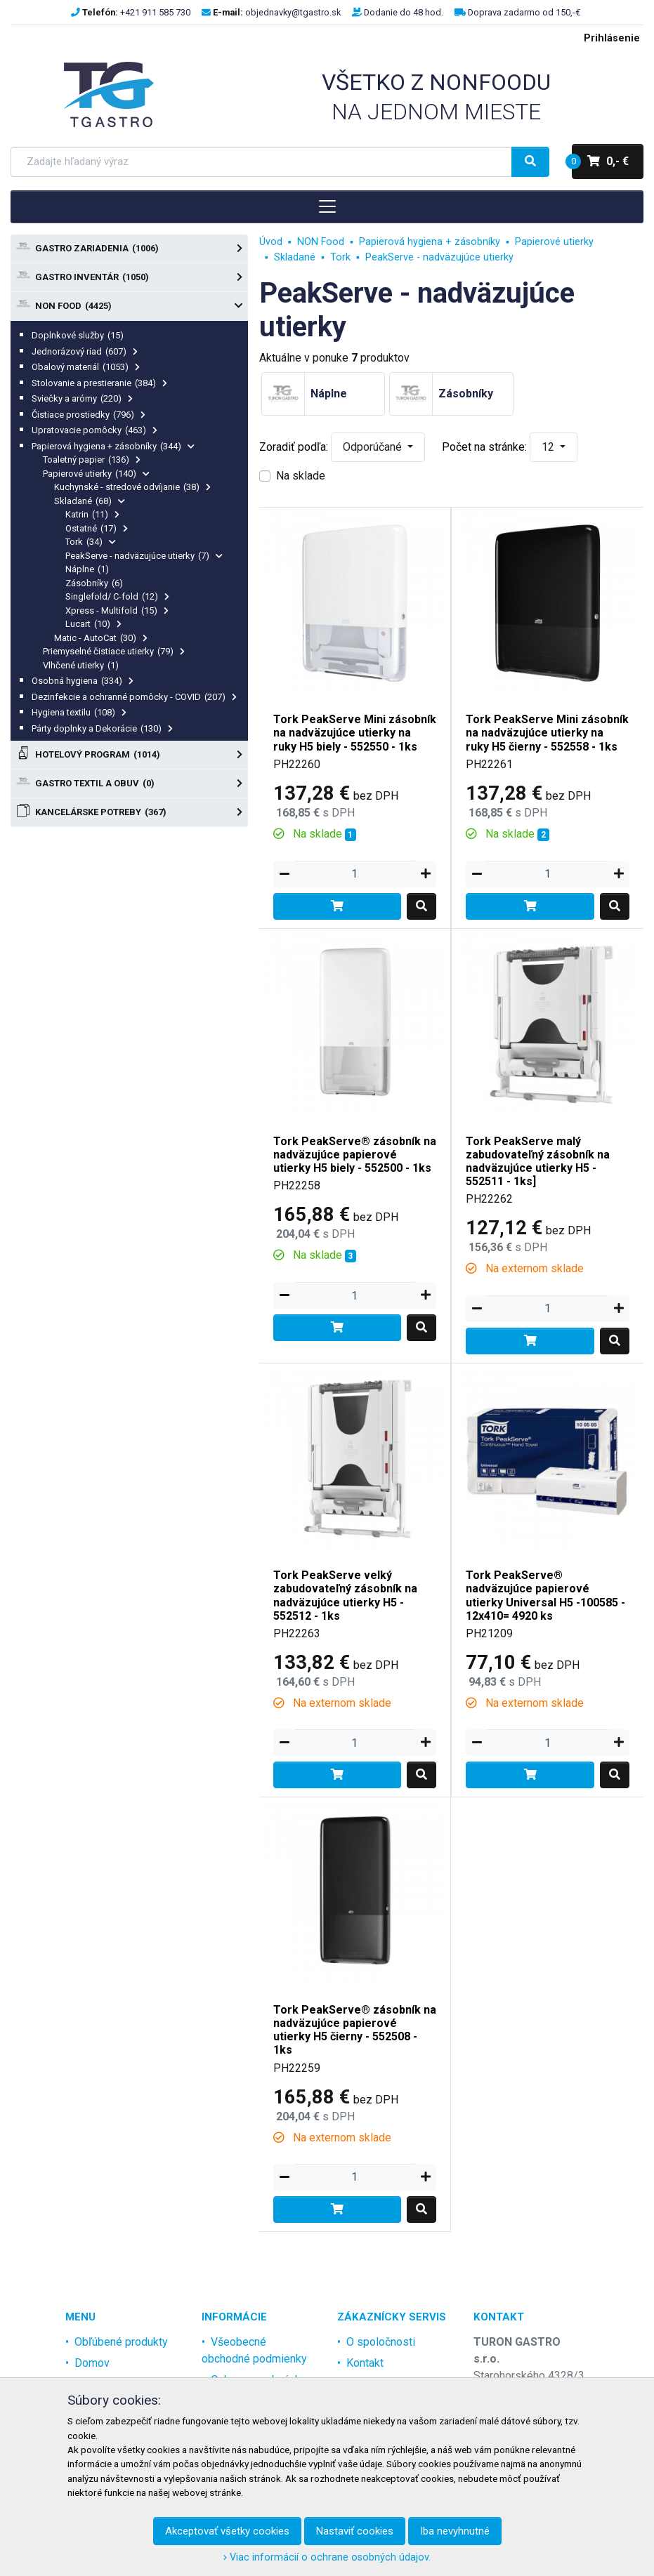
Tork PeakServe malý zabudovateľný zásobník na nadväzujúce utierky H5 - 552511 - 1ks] (538, 1162)
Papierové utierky (96, 473)
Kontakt (365, 2363)
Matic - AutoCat (101, 638)
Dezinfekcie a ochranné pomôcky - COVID (134, 697)
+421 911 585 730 (155, 12)
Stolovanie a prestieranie (99, 383)
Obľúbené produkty (121, 2342)
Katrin (92, 514)
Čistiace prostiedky (88, 414)
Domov (92, 2363)
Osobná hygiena (82, 680)
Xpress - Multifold (117, 610)
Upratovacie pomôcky (94, 430)
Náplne (87, 569)
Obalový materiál (86, 367)
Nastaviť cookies (354, 2531)
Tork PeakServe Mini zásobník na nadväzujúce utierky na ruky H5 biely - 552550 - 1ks (354, 733)
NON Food (129, 306)
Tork (90, 541)
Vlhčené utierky (81, 665)
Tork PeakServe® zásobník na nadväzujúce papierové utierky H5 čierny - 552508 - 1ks (354, 2030)
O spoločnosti (380, 2342)
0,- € (600, 161)
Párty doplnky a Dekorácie (102, 728)
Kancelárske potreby (129, 812)
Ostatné (96, 528)
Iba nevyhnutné (455, 2531)
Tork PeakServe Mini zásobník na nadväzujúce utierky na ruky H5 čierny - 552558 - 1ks (547, 733)
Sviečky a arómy (82, 398)
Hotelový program (129, 755)
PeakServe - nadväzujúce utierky (144, 555)
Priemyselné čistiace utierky (114, 651)
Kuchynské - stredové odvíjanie (132, 487)
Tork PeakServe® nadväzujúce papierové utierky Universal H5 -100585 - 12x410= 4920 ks (545, 1595)
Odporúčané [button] (374, 447)
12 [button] (549, 447)
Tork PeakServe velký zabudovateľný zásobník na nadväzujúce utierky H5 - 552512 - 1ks (345, 1595)
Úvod (270, 242)
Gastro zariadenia (129, 249)
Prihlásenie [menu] (612, 38)
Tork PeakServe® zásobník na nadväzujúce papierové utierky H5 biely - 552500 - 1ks (354, 1155)
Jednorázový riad (85, 351)
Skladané (89, 501)
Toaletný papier (91, 459)
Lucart (93, 624)
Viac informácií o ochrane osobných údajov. (327, 2557)
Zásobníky (94, 583)
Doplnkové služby (78, 335)
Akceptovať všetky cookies (227, 2531)
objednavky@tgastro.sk (293, 12)
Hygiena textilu (79, 712)
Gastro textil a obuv (129, 784)
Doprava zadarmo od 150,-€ (524, 12)
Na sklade (300, 475)
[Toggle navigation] (327, 206)
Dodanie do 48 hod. (403, 12)
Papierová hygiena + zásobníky (113, 446)
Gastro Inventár (129, 277)
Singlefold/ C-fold (117, 596)
